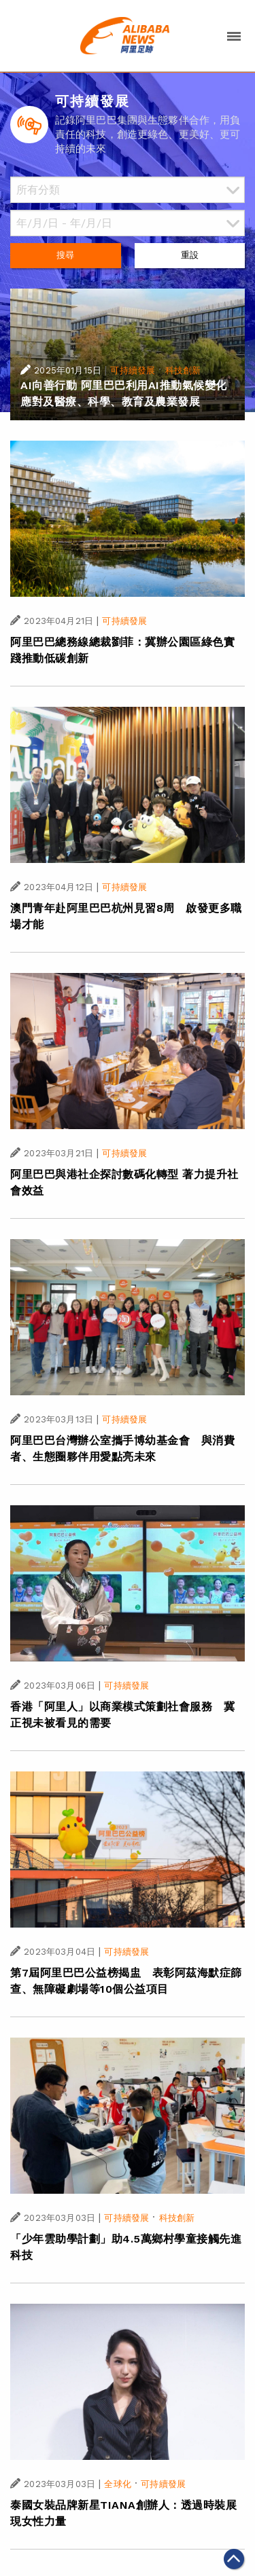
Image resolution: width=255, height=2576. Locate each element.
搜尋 (65, 255)
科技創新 (183, 370)
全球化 (117, 2484)
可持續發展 (132, 370)
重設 (190, 255)
